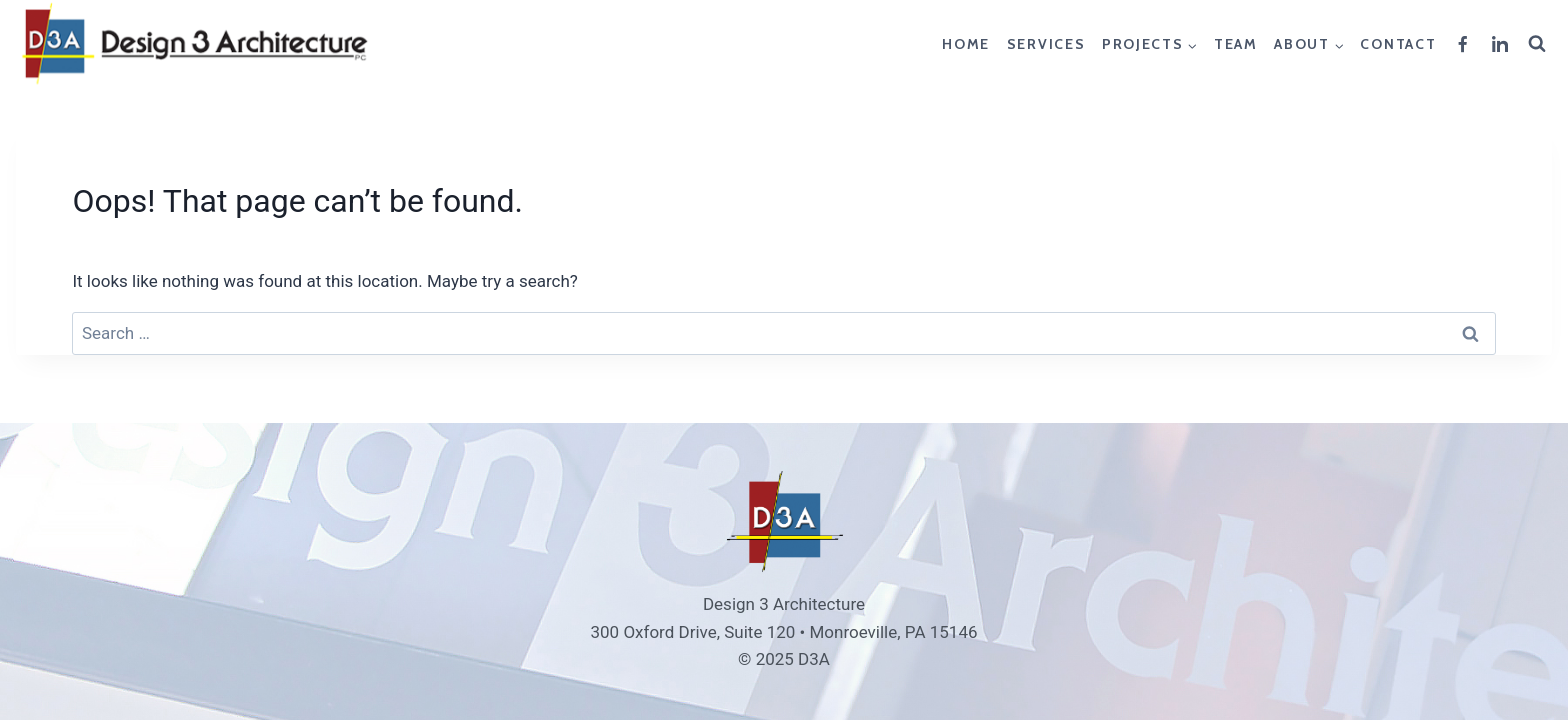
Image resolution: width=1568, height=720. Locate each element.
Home (966, 44)
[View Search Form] (1540, 44)
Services (1046, 44)
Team (1236, 44)
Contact (1398, 44)
